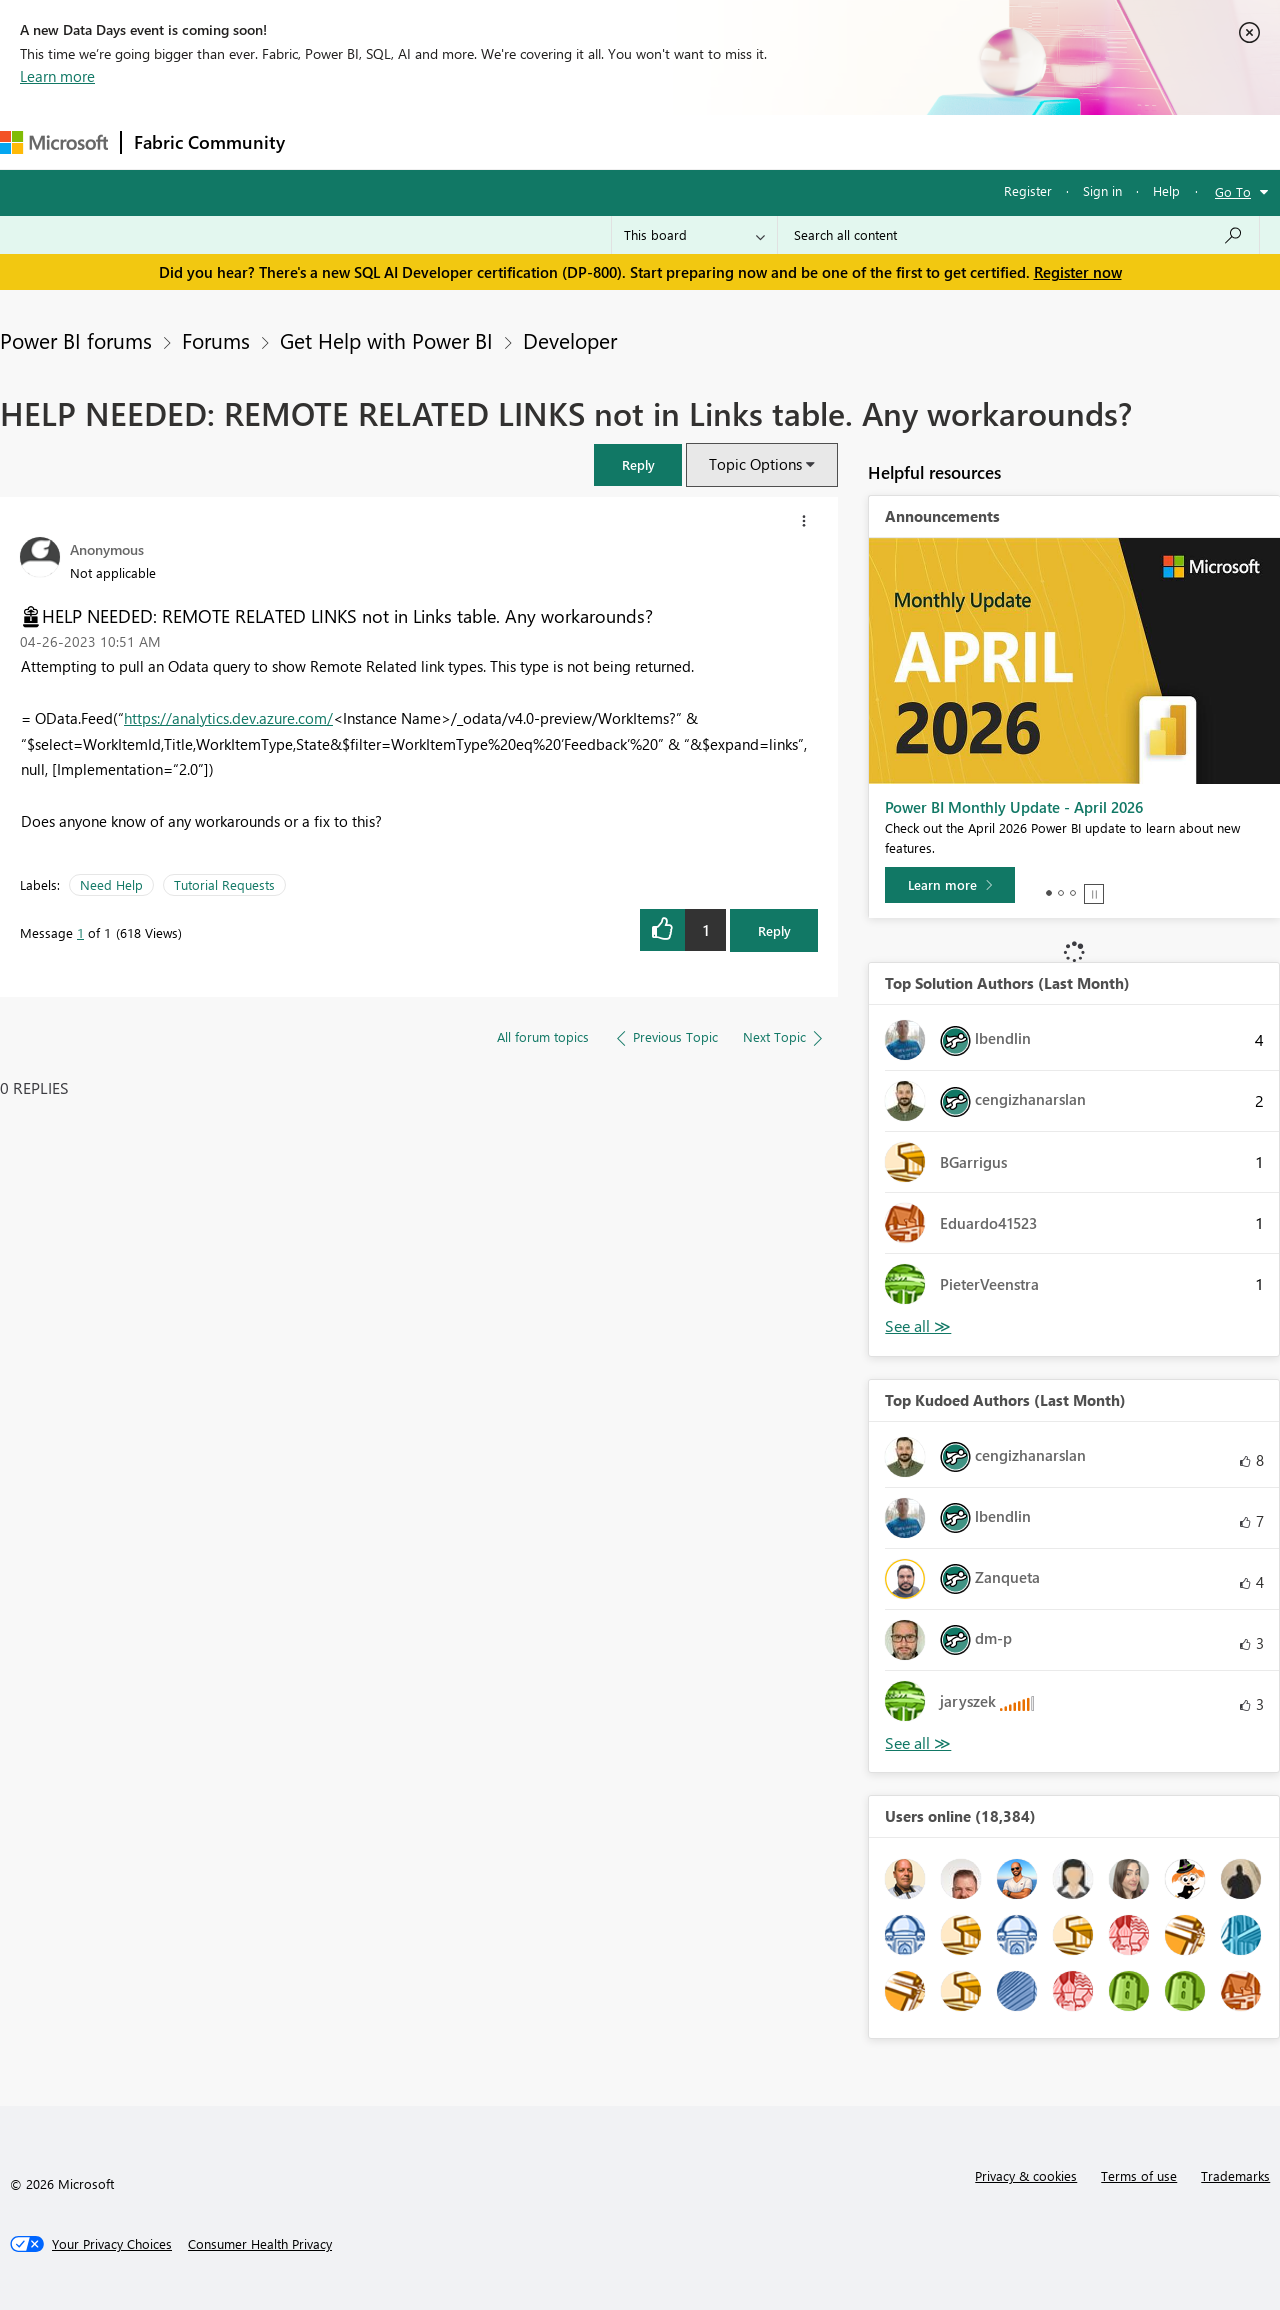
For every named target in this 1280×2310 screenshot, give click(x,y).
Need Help (111, 884)
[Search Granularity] (694, 235)
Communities (589, 141)
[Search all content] (1018, 235)
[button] (638, 464)
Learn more (57, 76)
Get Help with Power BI (386, 340)
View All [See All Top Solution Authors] (918, 1326)
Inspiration (418, 141)
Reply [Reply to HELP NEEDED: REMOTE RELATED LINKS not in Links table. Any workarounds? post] (774, 930)
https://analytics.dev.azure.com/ (228, 718)
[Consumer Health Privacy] (260, 2244)
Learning (756, 141)
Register (1028, 190)
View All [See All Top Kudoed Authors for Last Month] (918, 1743)
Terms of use (1139, 2175)
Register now (1078, 272)
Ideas (500, 141)
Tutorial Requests (224, 884)
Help (1166, 190)
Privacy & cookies (1026, 2175)
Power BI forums (76, 340)
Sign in (1102, 190)
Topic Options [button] (755, 464)
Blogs (679, 141)
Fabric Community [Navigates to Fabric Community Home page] (209, 142)
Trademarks (1235, 2175)
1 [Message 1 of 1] (80, 932)
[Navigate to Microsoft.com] (54, 142)
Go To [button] (1233, 191)
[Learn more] (950, 885)
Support (840, 141)
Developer (570, 340)
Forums (330, 141)
